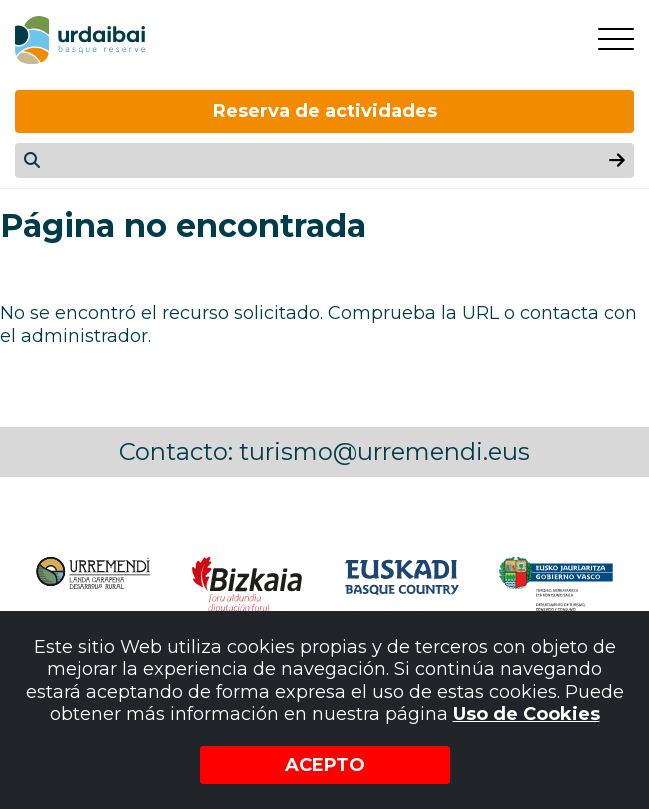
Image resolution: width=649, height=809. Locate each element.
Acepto (325, 765)
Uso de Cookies (526, 714)
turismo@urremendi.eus (384, 451)
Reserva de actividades (325, 111)
